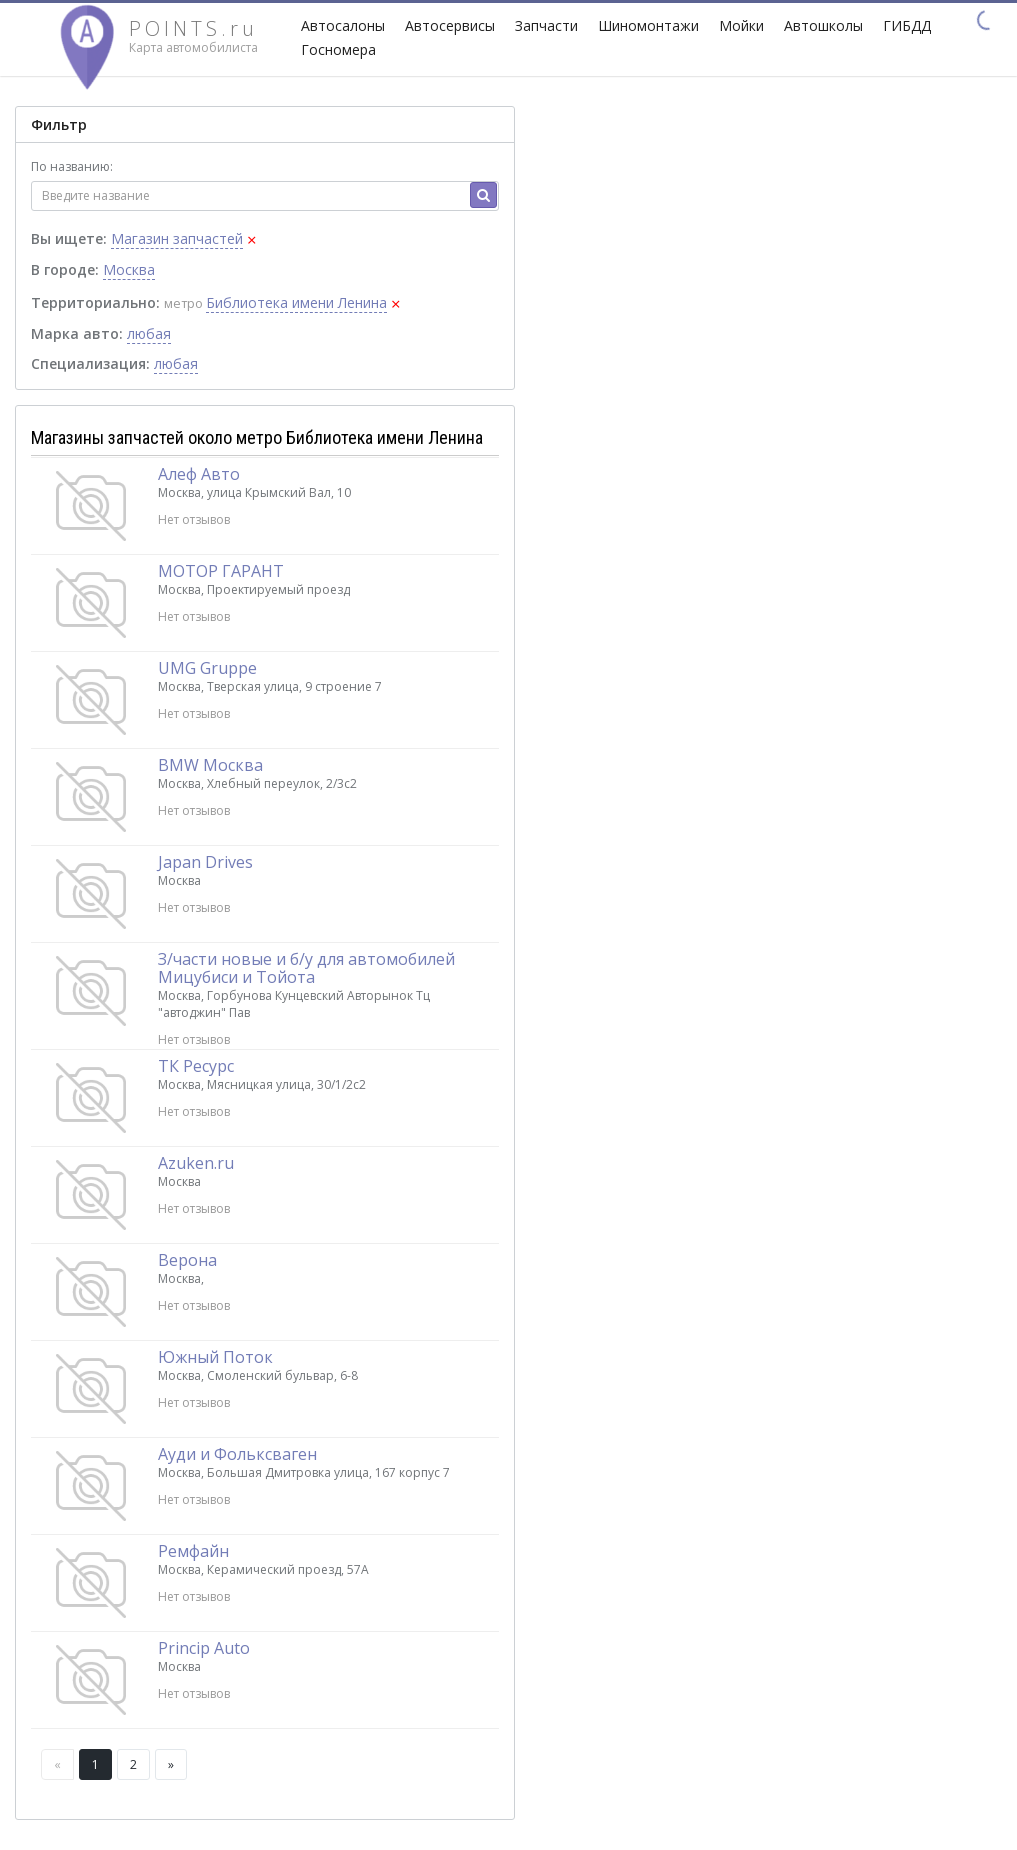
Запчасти (546, 25)
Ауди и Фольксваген (237, 1454)
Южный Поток (215, 1357)
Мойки (741, 25)
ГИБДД (907, 25)
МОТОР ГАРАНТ (221, 571)
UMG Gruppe (207, 668)
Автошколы (823, 25)
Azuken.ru (196, 1163)
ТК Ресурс (196, 1066)
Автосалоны (343, 25)
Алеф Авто (199, 474)
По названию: (72, 166)
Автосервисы (450, 25)
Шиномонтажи (648, 25)
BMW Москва (210, 765)
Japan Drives (205, 862)
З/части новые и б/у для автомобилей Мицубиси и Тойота (306, 968)
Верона (187, 1260)
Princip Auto (204, 1648)
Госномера (338, 49)
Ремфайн (193, 1551)
